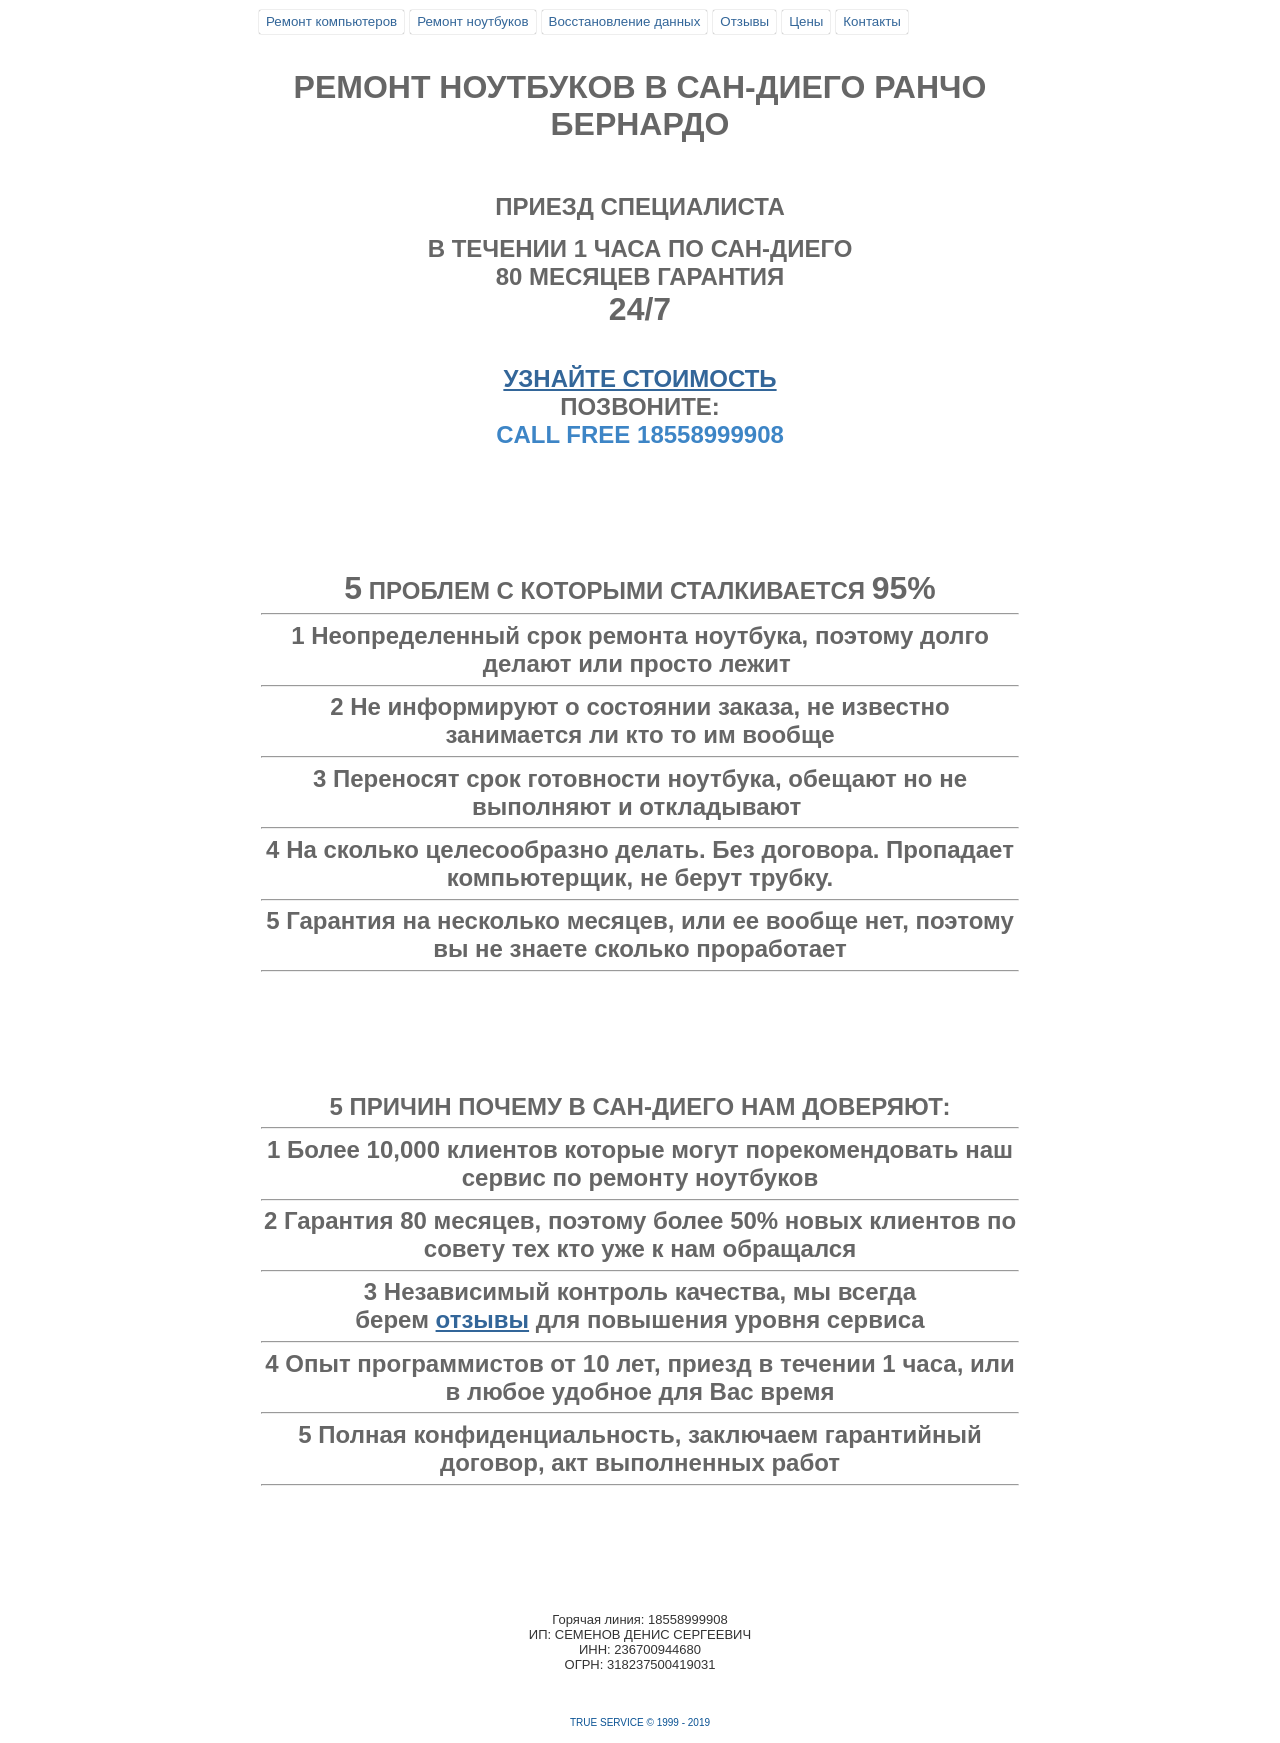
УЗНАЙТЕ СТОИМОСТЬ (639, 378)
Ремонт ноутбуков (472, 21)
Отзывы (744, 21)
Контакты (872, 21)
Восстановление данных (625, 21)
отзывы (483, 1319)
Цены (806, 21)
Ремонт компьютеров (331, 21)
